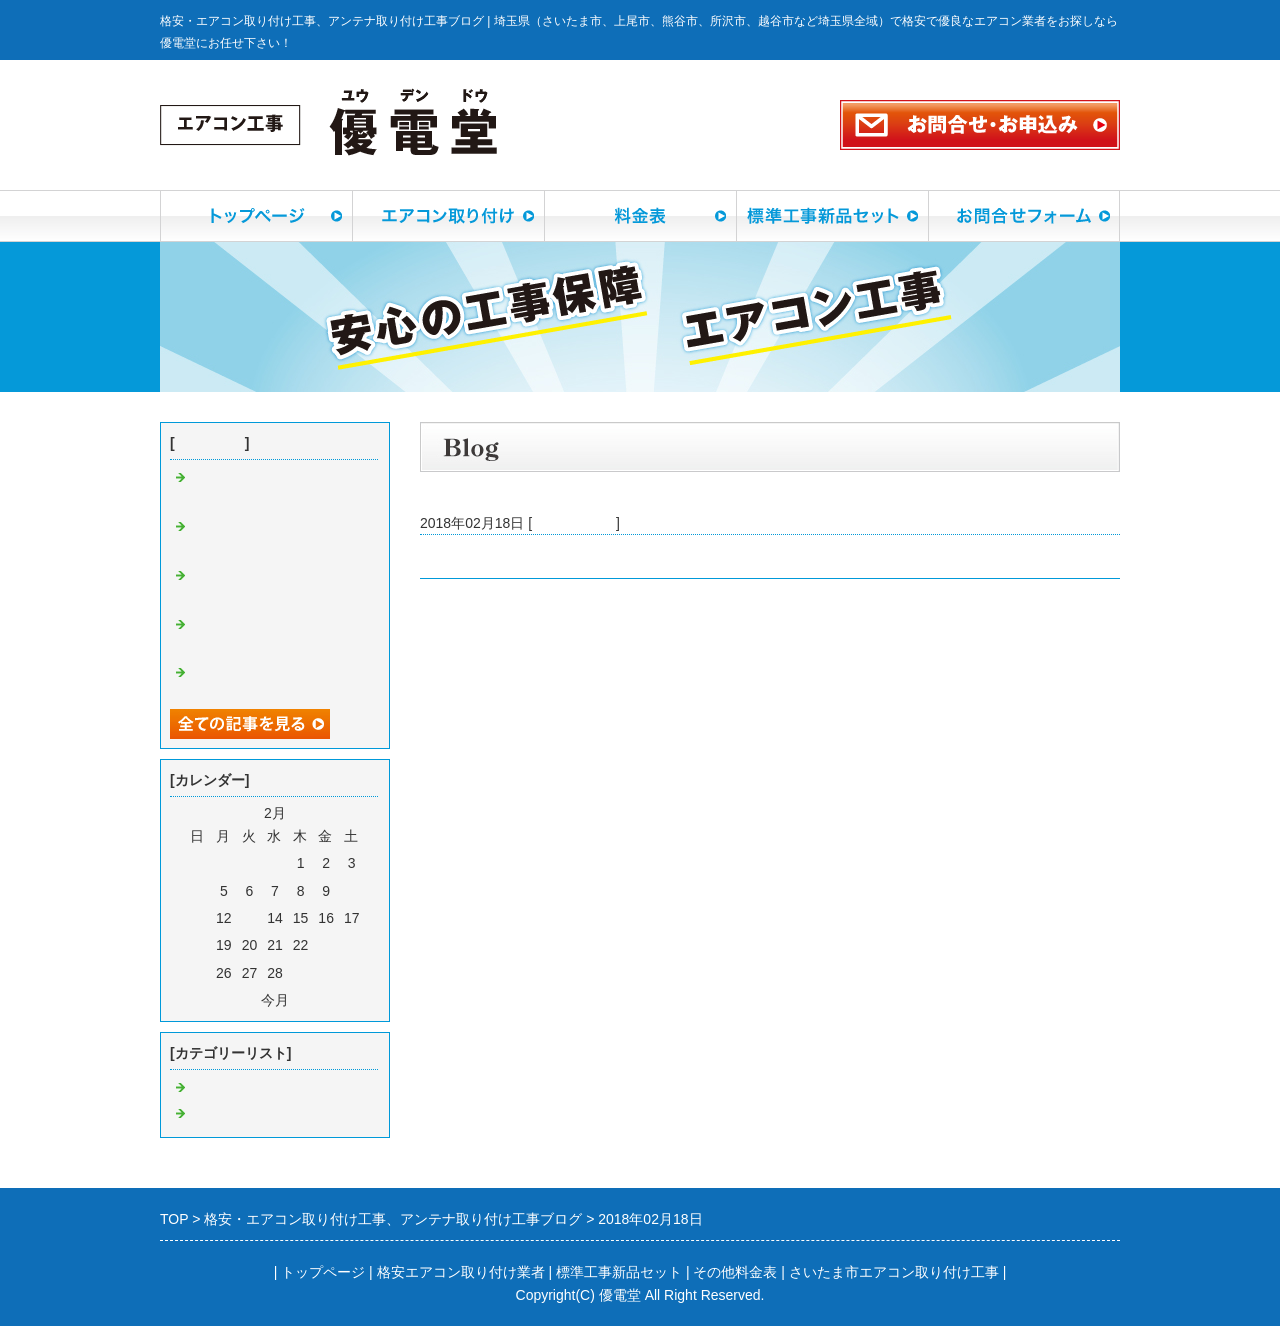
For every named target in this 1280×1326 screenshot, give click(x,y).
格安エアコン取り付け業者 (461, 1272)
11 (198, 918)
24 (352, 945)
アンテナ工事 (232, 1114)
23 (326, 945)
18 (198, 945)
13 (250, 918)
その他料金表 (735, 1272)
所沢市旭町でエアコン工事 (504, 556)
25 (198, 973)
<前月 (239, 1000)
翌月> (311, 1000)
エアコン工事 (574, 523)
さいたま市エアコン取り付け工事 (894, 1272)
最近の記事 (210, 443)
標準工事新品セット (619, 1272)
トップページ (323, 1272)
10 (352, 891)
